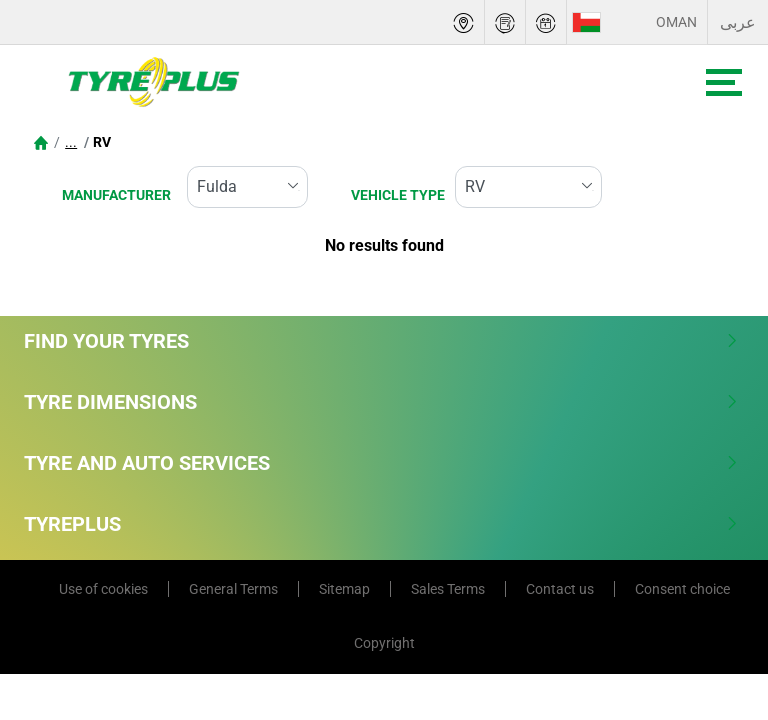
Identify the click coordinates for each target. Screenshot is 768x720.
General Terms (233, 589)
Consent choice (682, 589)
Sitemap (344, 589)
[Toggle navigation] (724, 82)
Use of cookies (103, 589)
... (71, 142)
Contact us (560, 589)
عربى (738, 22)
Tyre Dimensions (381, 402)
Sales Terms (448, 589)
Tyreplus (381, 524)
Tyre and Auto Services (381, 463)
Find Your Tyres (381, 341)
